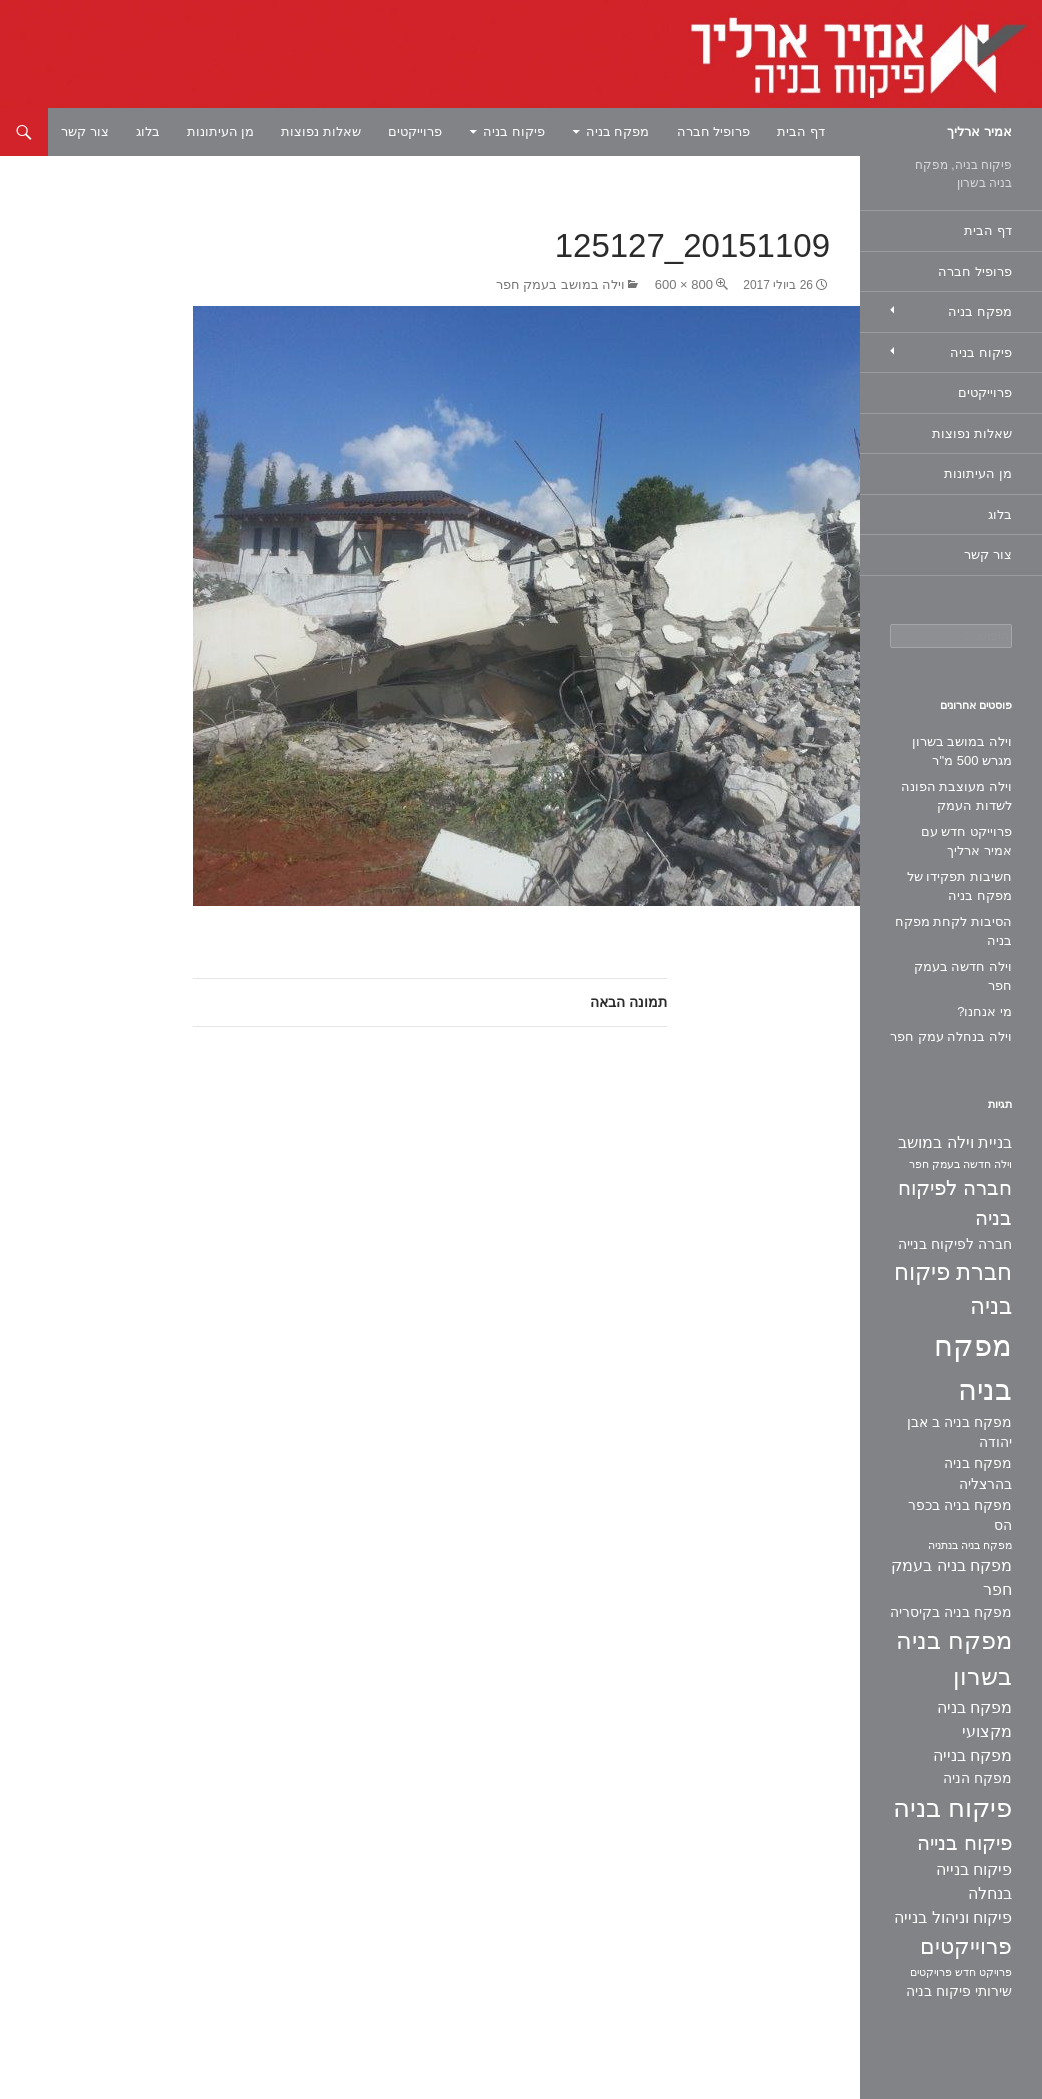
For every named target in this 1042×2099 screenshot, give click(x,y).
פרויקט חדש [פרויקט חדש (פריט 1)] (983, 1972)
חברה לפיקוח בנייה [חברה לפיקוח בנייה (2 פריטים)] (955, 1244)
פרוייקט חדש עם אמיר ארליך (966, 841)
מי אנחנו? (984, 1011)
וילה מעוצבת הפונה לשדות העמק (956, 796)
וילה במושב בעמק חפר (561, 284)
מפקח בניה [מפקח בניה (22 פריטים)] (973, 1367)
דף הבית (801, 131)
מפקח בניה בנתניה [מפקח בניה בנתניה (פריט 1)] (970, 1545)
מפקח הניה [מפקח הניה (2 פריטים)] (977, 1778)
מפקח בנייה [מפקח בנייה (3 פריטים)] (972, 1755)
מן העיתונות (221, 131)
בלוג (148, 131)
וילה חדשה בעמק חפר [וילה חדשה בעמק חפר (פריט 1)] (960, 1164)
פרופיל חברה (714, 131)
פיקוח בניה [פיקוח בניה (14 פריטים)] (952, 1808)
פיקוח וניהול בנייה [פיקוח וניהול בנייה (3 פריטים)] (953, 1917)
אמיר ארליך (979, 131)
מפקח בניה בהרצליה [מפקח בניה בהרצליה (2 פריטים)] (978, 1473)
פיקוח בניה (514, 131)
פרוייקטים (415, 131)
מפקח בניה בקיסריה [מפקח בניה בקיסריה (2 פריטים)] (951, 1612)
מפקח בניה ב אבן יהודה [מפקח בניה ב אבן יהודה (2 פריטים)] (959, 1432)
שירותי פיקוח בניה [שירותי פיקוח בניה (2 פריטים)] (959, 1991)
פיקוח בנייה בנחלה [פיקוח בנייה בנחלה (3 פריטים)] (974, 1881)
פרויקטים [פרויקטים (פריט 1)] (931, 1972)
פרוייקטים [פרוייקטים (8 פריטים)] (966, 1946)
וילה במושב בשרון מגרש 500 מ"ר (962, 751)
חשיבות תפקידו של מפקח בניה (959, 886)
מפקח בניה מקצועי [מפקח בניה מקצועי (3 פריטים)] (974, 1719)
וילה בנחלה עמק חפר (951, 1036)
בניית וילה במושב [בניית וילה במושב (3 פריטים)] (955, 1142)
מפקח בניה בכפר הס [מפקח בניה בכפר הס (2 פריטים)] (960, 1515)
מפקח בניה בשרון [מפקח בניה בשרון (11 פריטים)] (954, 1659)
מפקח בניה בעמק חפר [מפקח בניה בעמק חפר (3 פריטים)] (951, 1577)
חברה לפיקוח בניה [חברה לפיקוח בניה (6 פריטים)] (955, 1203)
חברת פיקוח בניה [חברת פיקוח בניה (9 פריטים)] (953, 1289)
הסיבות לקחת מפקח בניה (953, 931)
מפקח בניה (618, 131)
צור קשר (85, 131)
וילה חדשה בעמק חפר (963, 976)
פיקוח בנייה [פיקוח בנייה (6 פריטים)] (964, 1843)
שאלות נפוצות (321, 131)
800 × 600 (684, 284)
